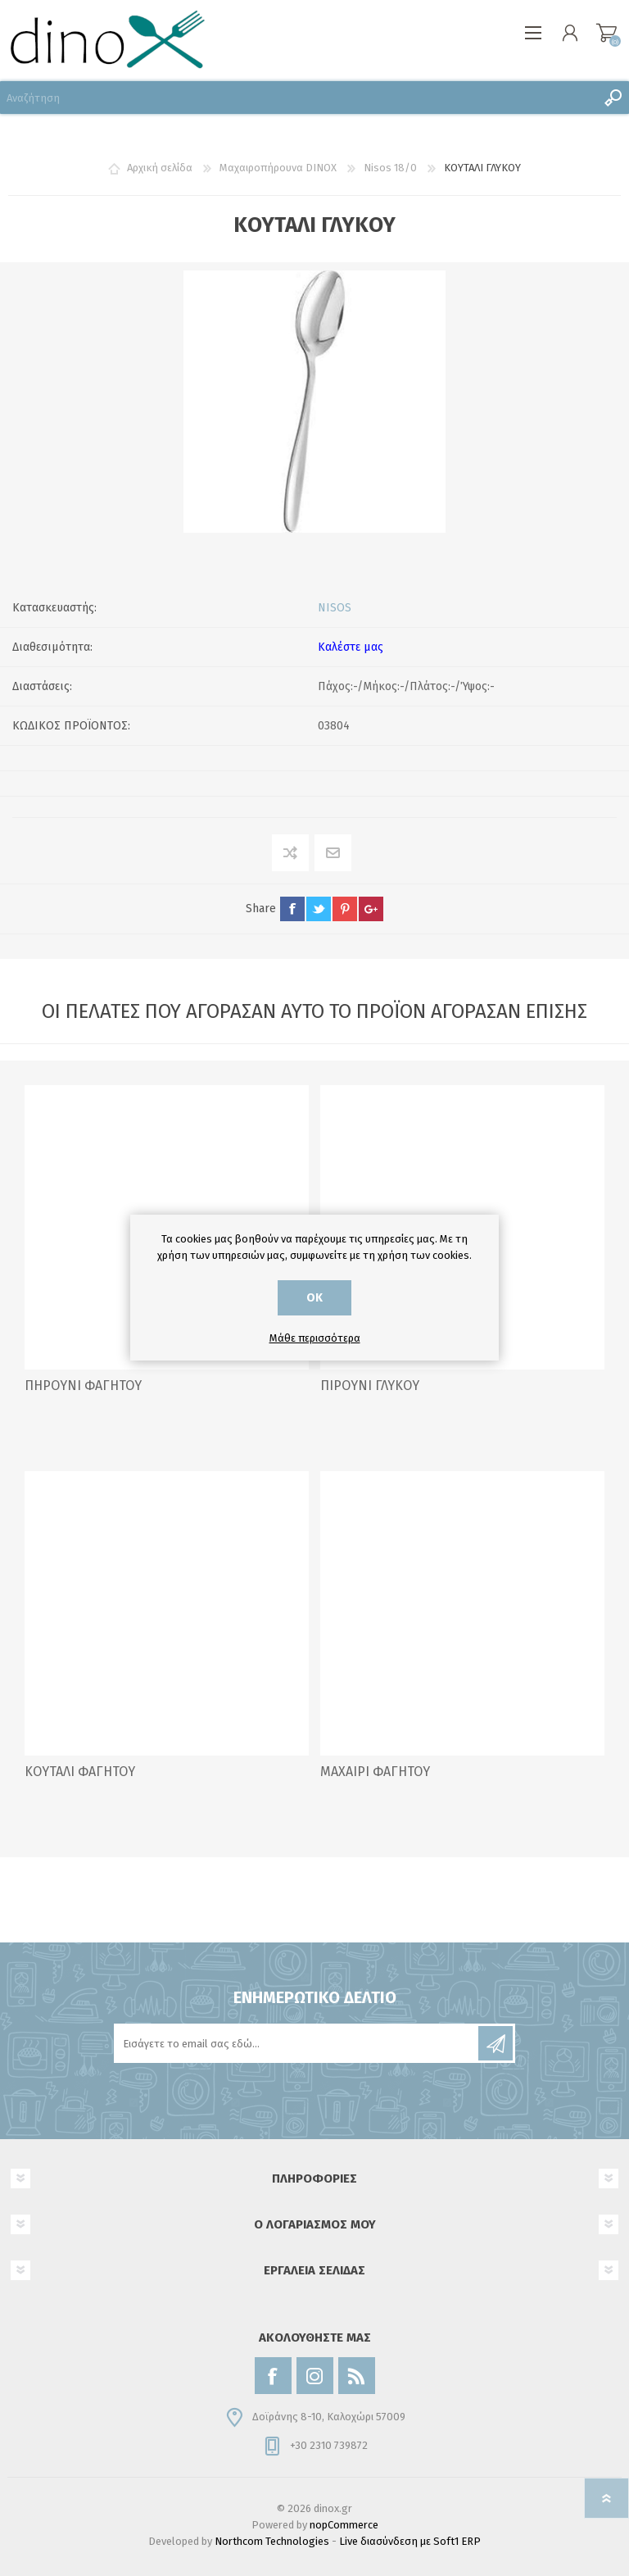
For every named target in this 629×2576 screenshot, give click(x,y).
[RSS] (356, 2375)
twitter (318, 909)
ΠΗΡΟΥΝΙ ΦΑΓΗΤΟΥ (83, 1385)
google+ (371, 909)
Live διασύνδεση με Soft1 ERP (410, 2541)
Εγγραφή (495, 2043)
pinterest (345, 909)
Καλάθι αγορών (606, 33)
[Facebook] (273, 2375)
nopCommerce (344, 2525)
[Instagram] (314, 2375)
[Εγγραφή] (297, 2043)
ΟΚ (314, 1298)
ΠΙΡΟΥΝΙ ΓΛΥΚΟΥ (369, 1385)
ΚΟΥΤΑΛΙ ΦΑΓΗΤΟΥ (80, 1771)
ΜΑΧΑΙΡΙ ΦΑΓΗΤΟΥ (375, 1771)
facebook (292, 909)
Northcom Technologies (272, 2541)
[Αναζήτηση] (298, 97)
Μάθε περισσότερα (314, 1338)
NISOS (334, 608)
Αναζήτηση (612, 97)
